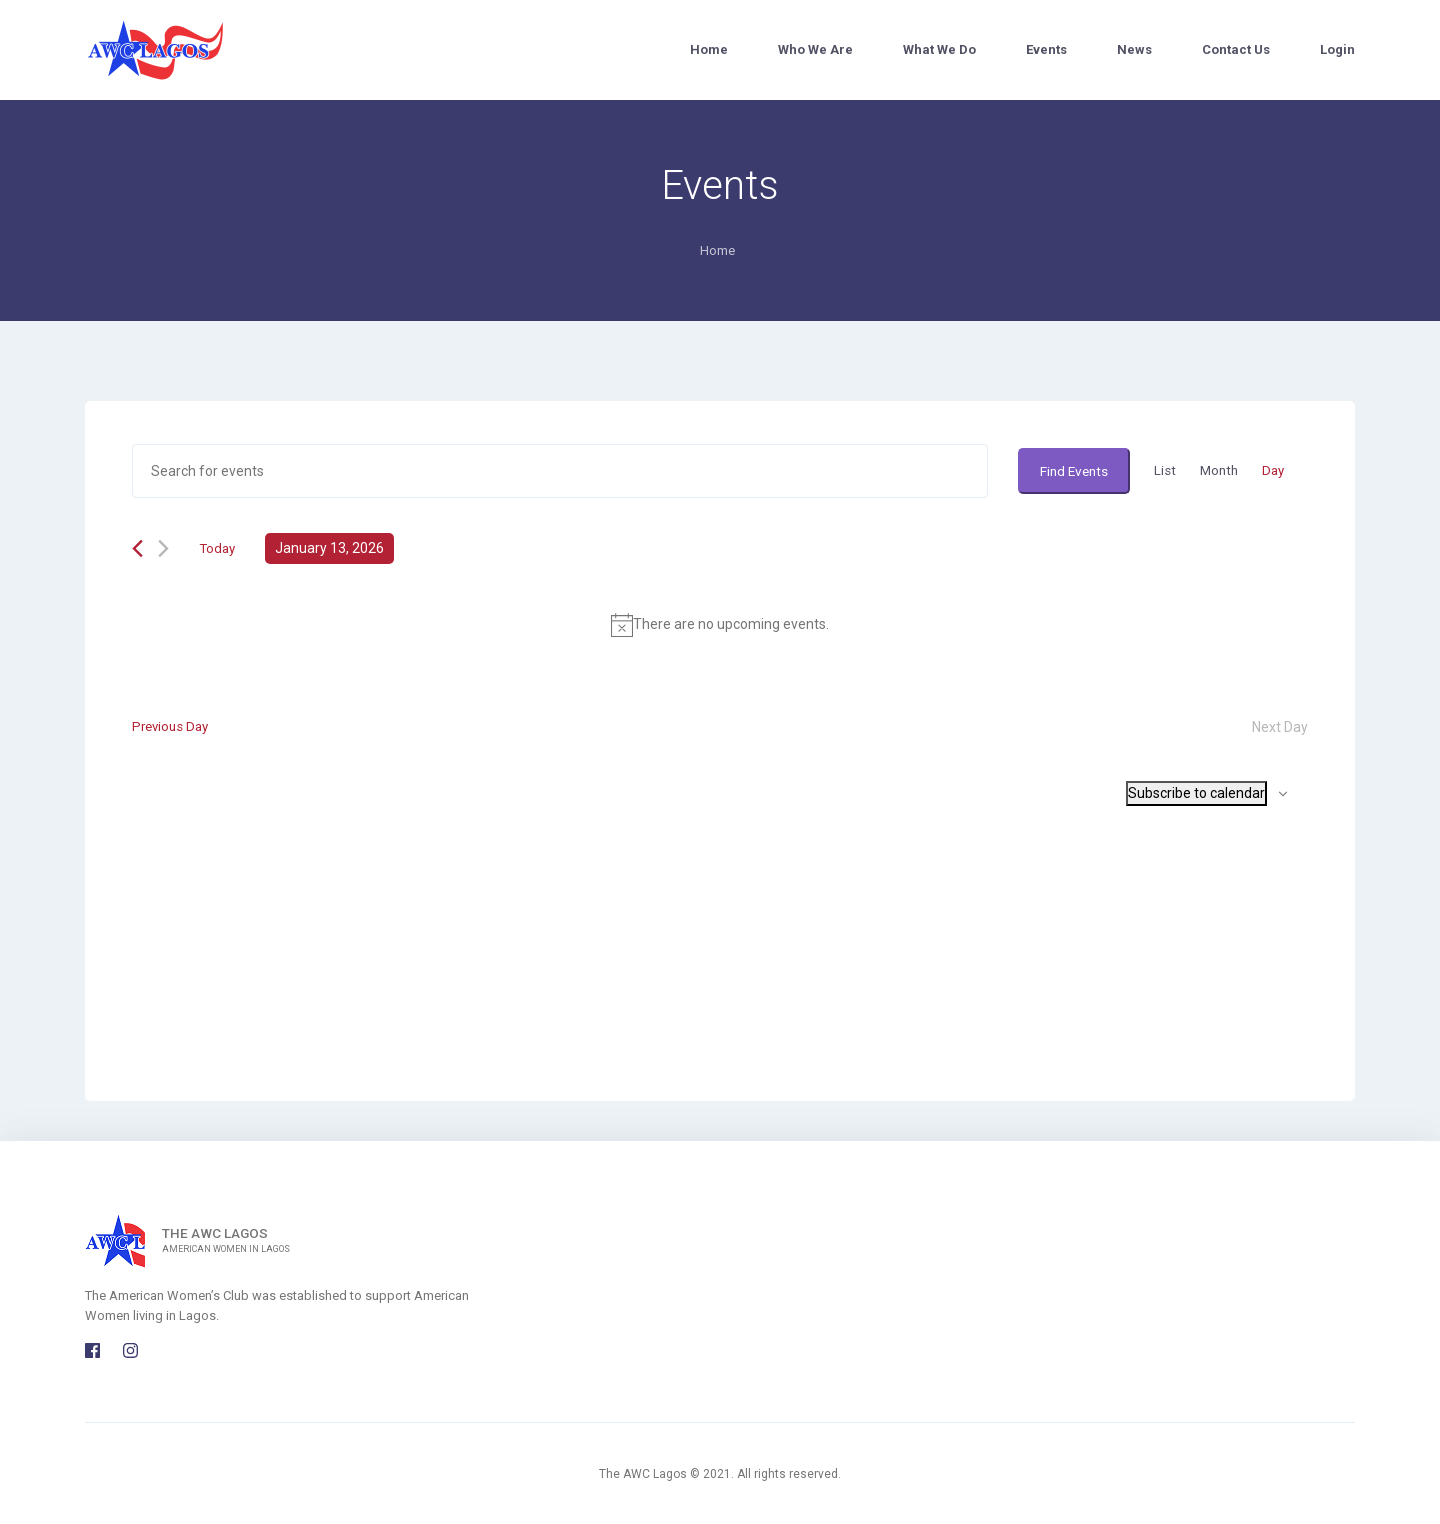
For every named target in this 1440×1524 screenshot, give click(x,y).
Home (709, 49)
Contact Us (1236, 49)
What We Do (939, 49)
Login (1337, 49)
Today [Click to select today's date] (218, 550)
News (1134, 49)
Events (1046, 49)
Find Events (1067, 471)
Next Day (1280, 729)
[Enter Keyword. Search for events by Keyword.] (555, 471)
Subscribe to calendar (1196, 795)
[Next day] (163, 550)
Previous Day (173, 729)
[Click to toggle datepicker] (332, 550)
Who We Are (815, 49)
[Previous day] (137, 550)
